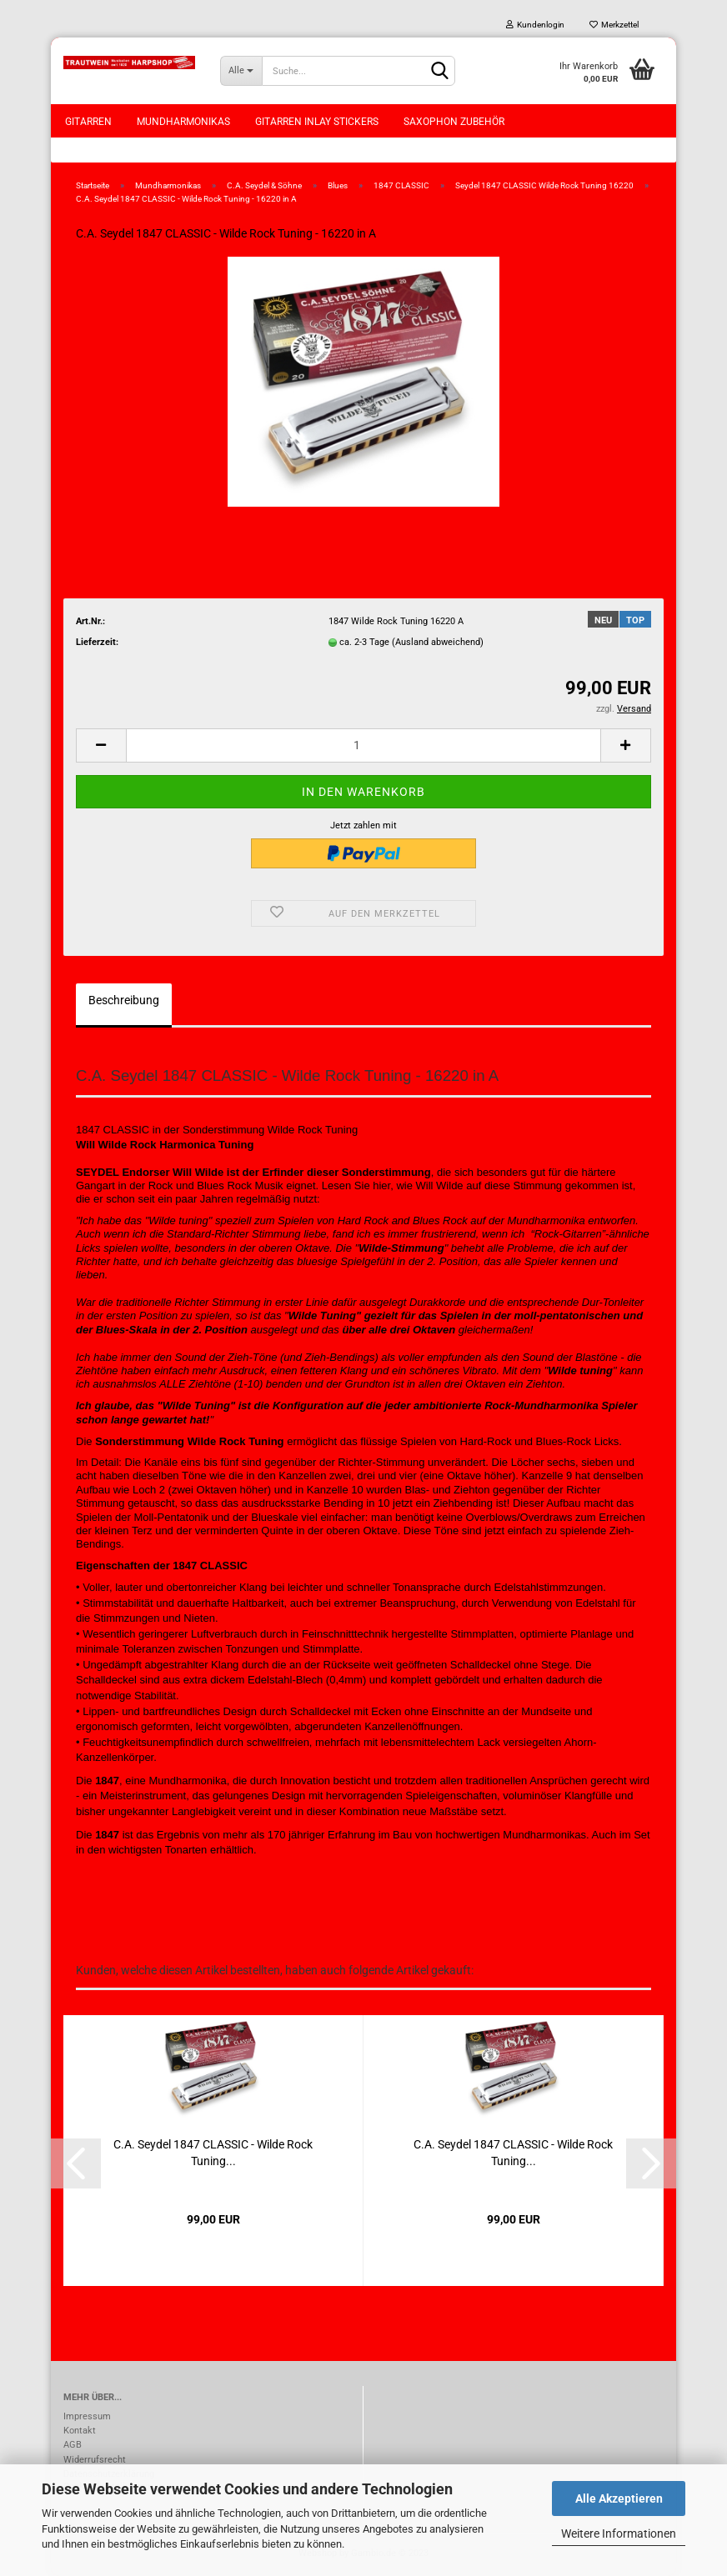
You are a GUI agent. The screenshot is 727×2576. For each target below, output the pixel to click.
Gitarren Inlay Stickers (317, 122)
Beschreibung (123, 1000)
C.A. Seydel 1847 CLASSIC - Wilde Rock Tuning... (213, 2153)
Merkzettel (614, 24)
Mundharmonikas (183, 122)
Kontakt (79, 2430)
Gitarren (88, 122)
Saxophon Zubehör (454, 122)
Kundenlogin (535, 24)
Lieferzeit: (97, 642)
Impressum (87, 2416)
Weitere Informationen (618, 2533)
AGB (72, 2444)
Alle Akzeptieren (619, 2498)
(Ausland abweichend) (438, 642)
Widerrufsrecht (94, 2459)
